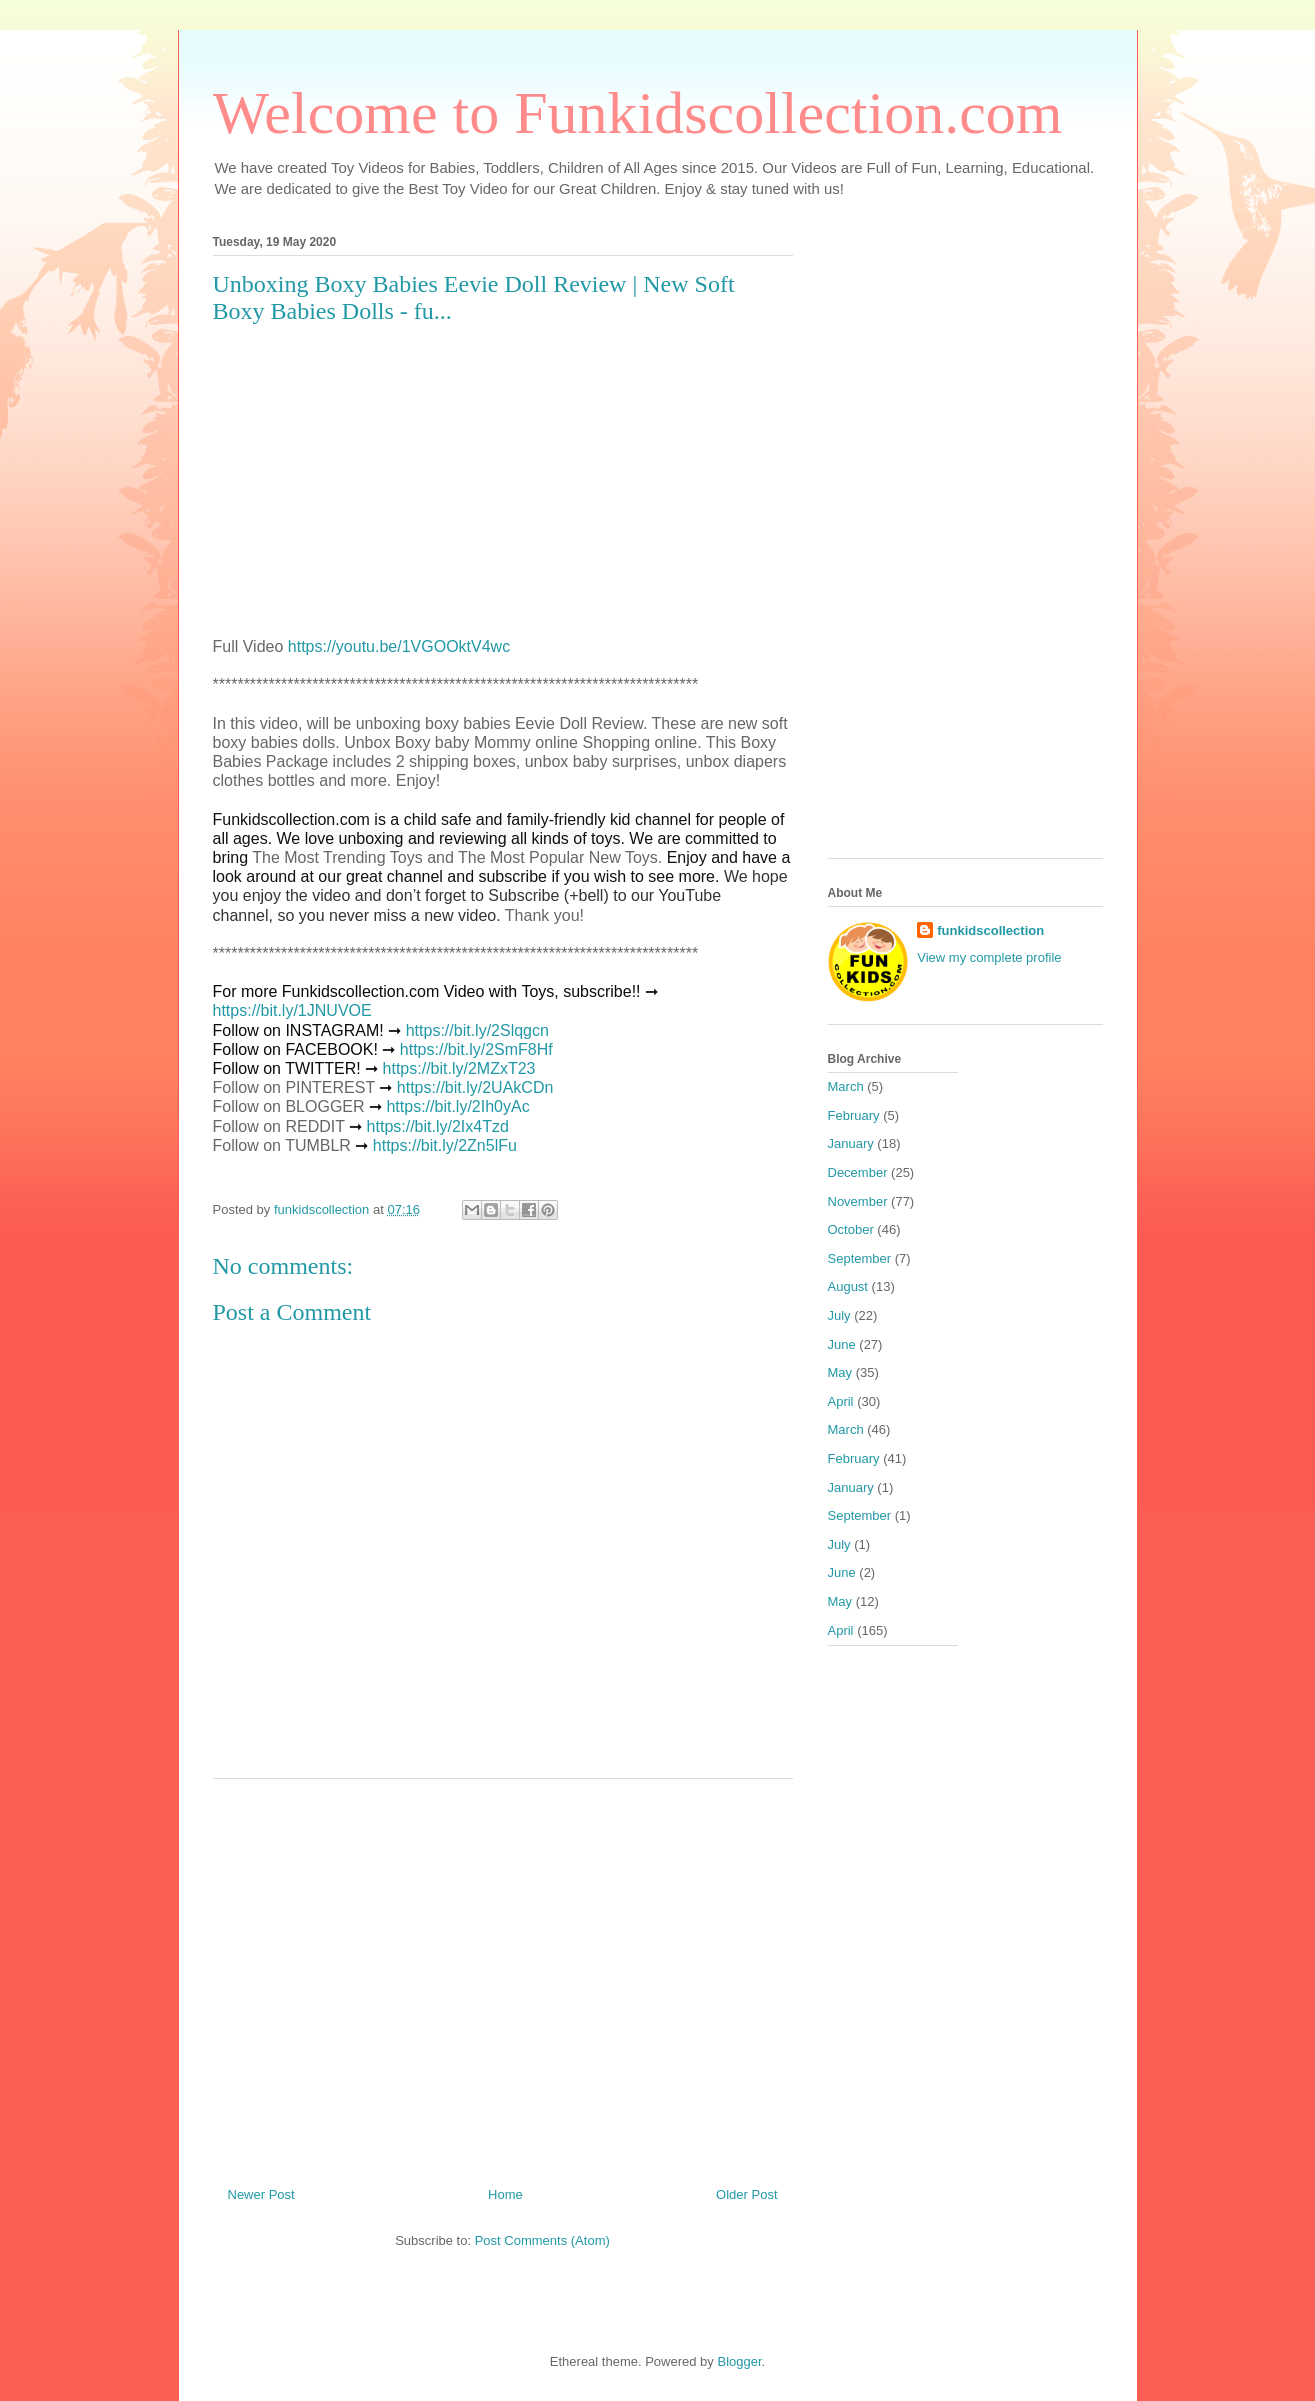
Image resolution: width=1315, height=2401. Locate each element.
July (839, 1315)
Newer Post (261, 2194)
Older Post (746, 2194)
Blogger (739, 2361)
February (854, 1115)
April (841, 1401)
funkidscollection (990, 930)
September (860, 1258)
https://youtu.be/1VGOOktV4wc (399, 646)
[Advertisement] (503, 1975)
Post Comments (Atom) (542, 2240)
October (851, 1229)
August (848, 1286)
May (840, 1372)
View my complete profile (989, 957)
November (858, 1201)
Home (505, 2194)
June (842, 1344)
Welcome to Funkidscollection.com (638, 113)
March (846, 1086)
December (858, 1172)
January (851, 1143)
